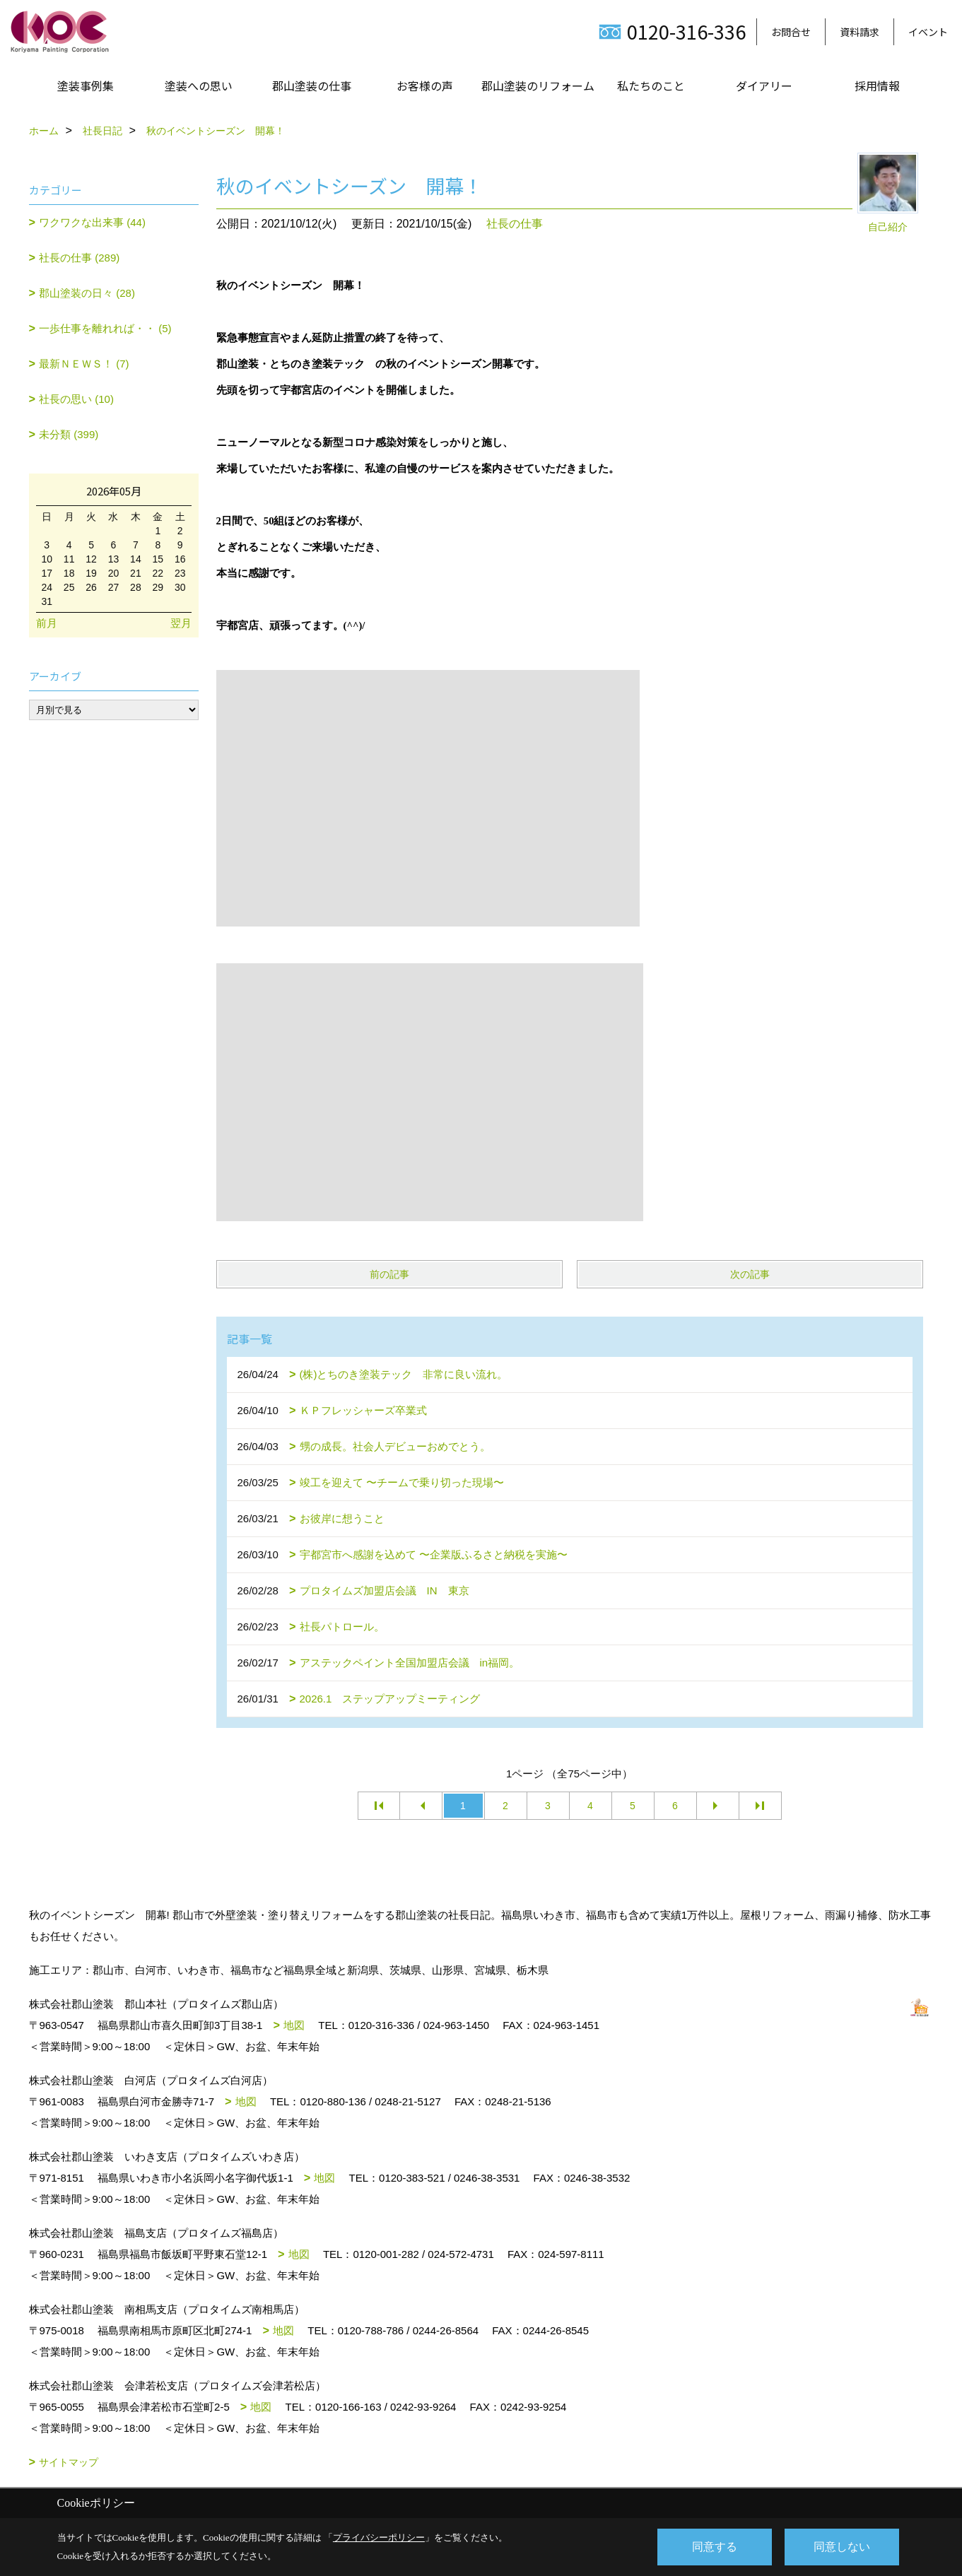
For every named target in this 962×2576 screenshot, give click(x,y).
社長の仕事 (514, 224)
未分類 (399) (68, 434)
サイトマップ (68, 2462)
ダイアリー (764, 85)
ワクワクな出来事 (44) (92, 222)
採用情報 (877, 85)
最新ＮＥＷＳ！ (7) (84, 364)
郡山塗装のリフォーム (537, 85)
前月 (46, 623)
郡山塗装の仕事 (311, 85)
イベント (928, 32)
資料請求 (859, 32)
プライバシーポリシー (379, 2537)
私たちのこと (651, 85)
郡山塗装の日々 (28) (87, 293)
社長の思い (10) (76, 399)
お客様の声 (425, 85)
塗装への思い (199, 85)
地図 (294, 2025)
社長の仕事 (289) (79, 258)
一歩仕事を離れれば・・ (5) (105, 328)
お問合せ (791, 32)
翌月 (181, 623)
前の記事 (389, 1274)
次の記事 (750, 1274)
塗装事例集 (85, 85)
